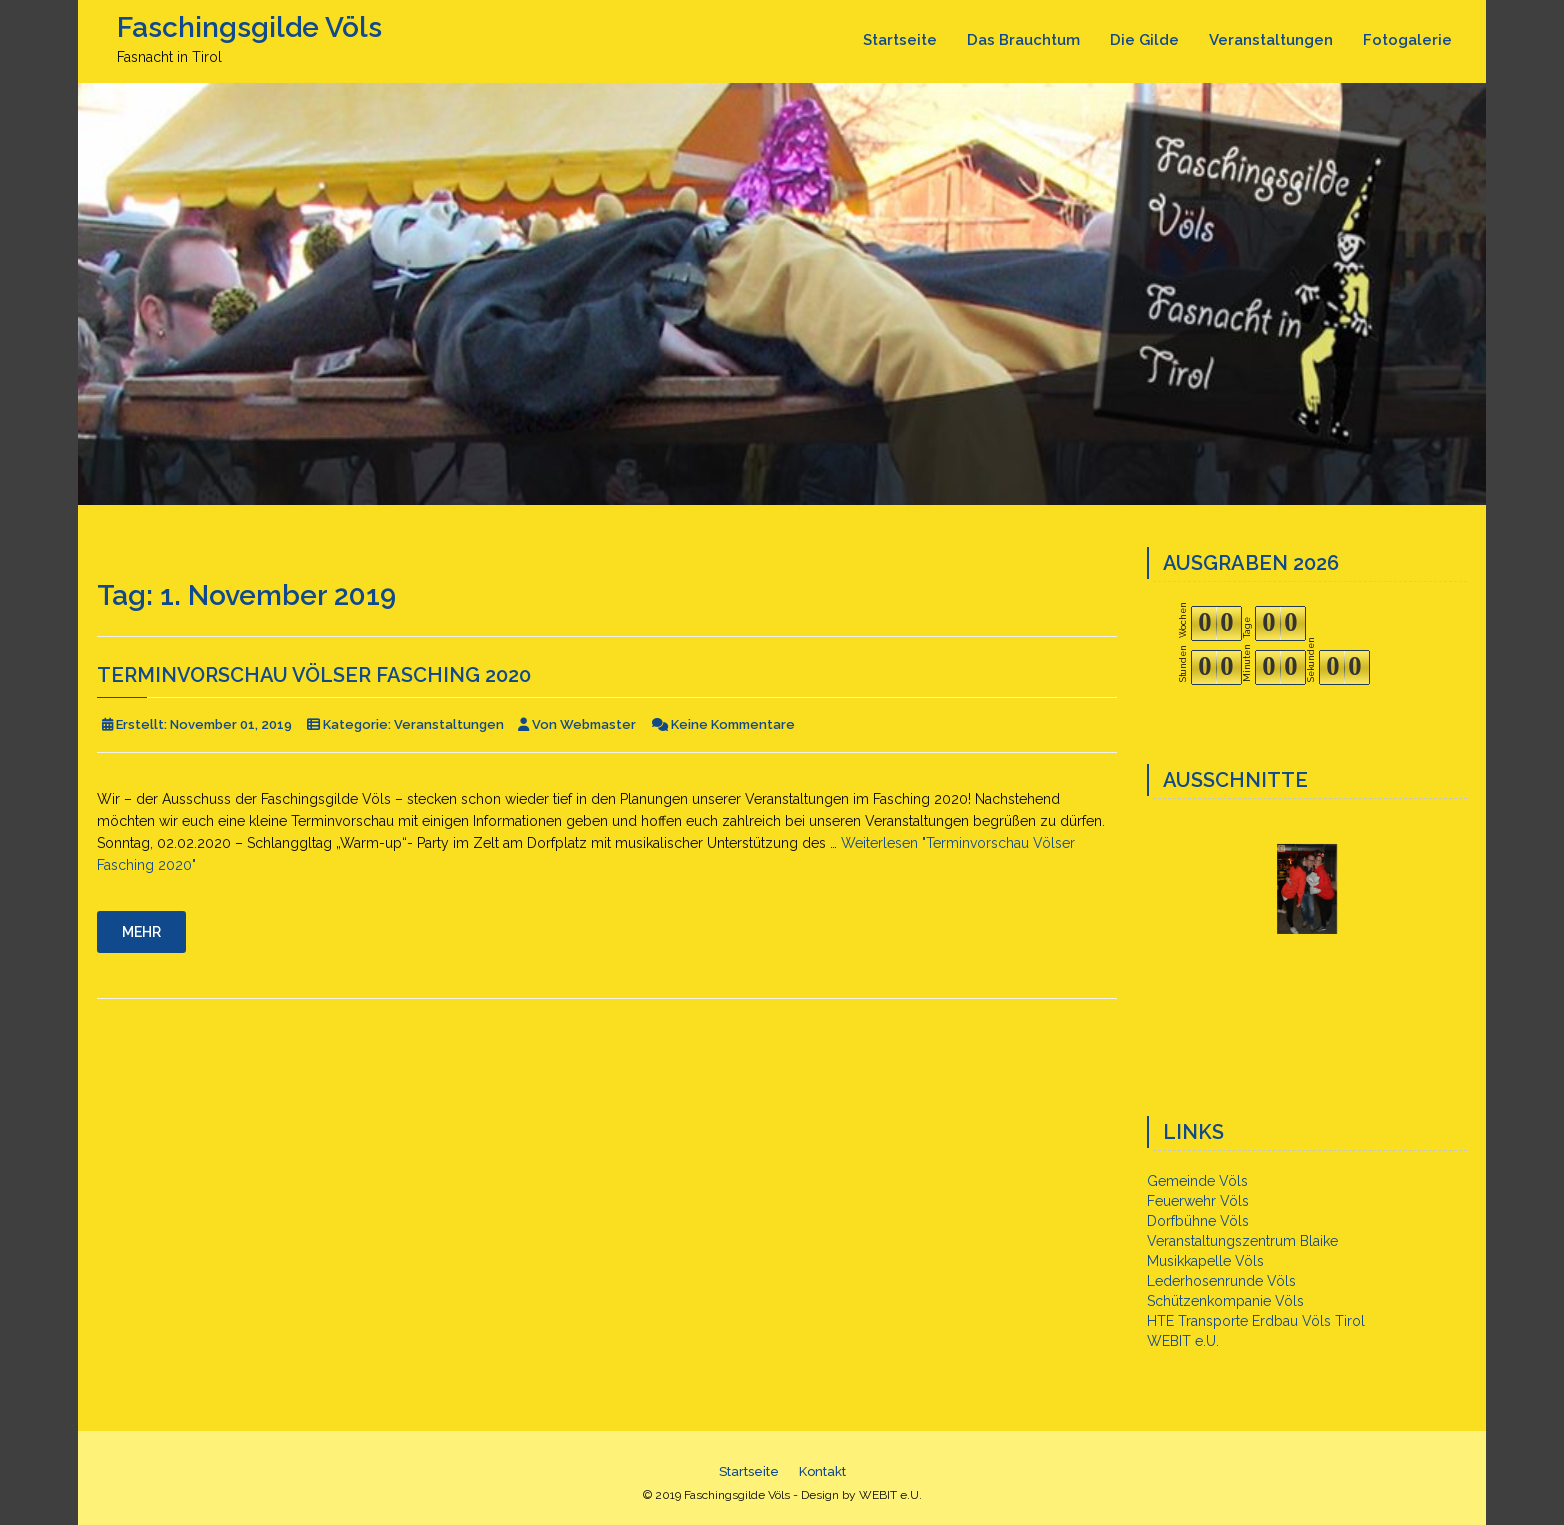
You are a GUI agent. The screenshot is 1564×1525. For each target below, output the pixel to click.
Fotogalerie (1407, 40)
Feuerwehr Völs (1198, 1201)
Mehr (141, 932)
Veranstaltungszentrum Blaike (1242, 1241)
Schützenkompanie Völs (1225, 1301)
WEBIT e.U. (1183, 1341)
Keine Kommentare (733, 724)
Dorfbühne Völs (1198, 1221)
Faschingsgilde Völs (249, 27)
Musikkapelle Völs (1205, 1261)
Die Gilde (1144, 40)
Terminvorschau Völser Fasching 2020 (314, 675)
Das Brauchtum (1023, 40)
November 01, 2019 (231, 724)
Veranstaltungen (1271, 40)
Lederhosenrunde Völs (1221, 1281)
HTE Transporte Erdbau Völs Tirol (1256, 1321)
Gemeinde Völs (1197, 1181)
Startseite (900, 40)
